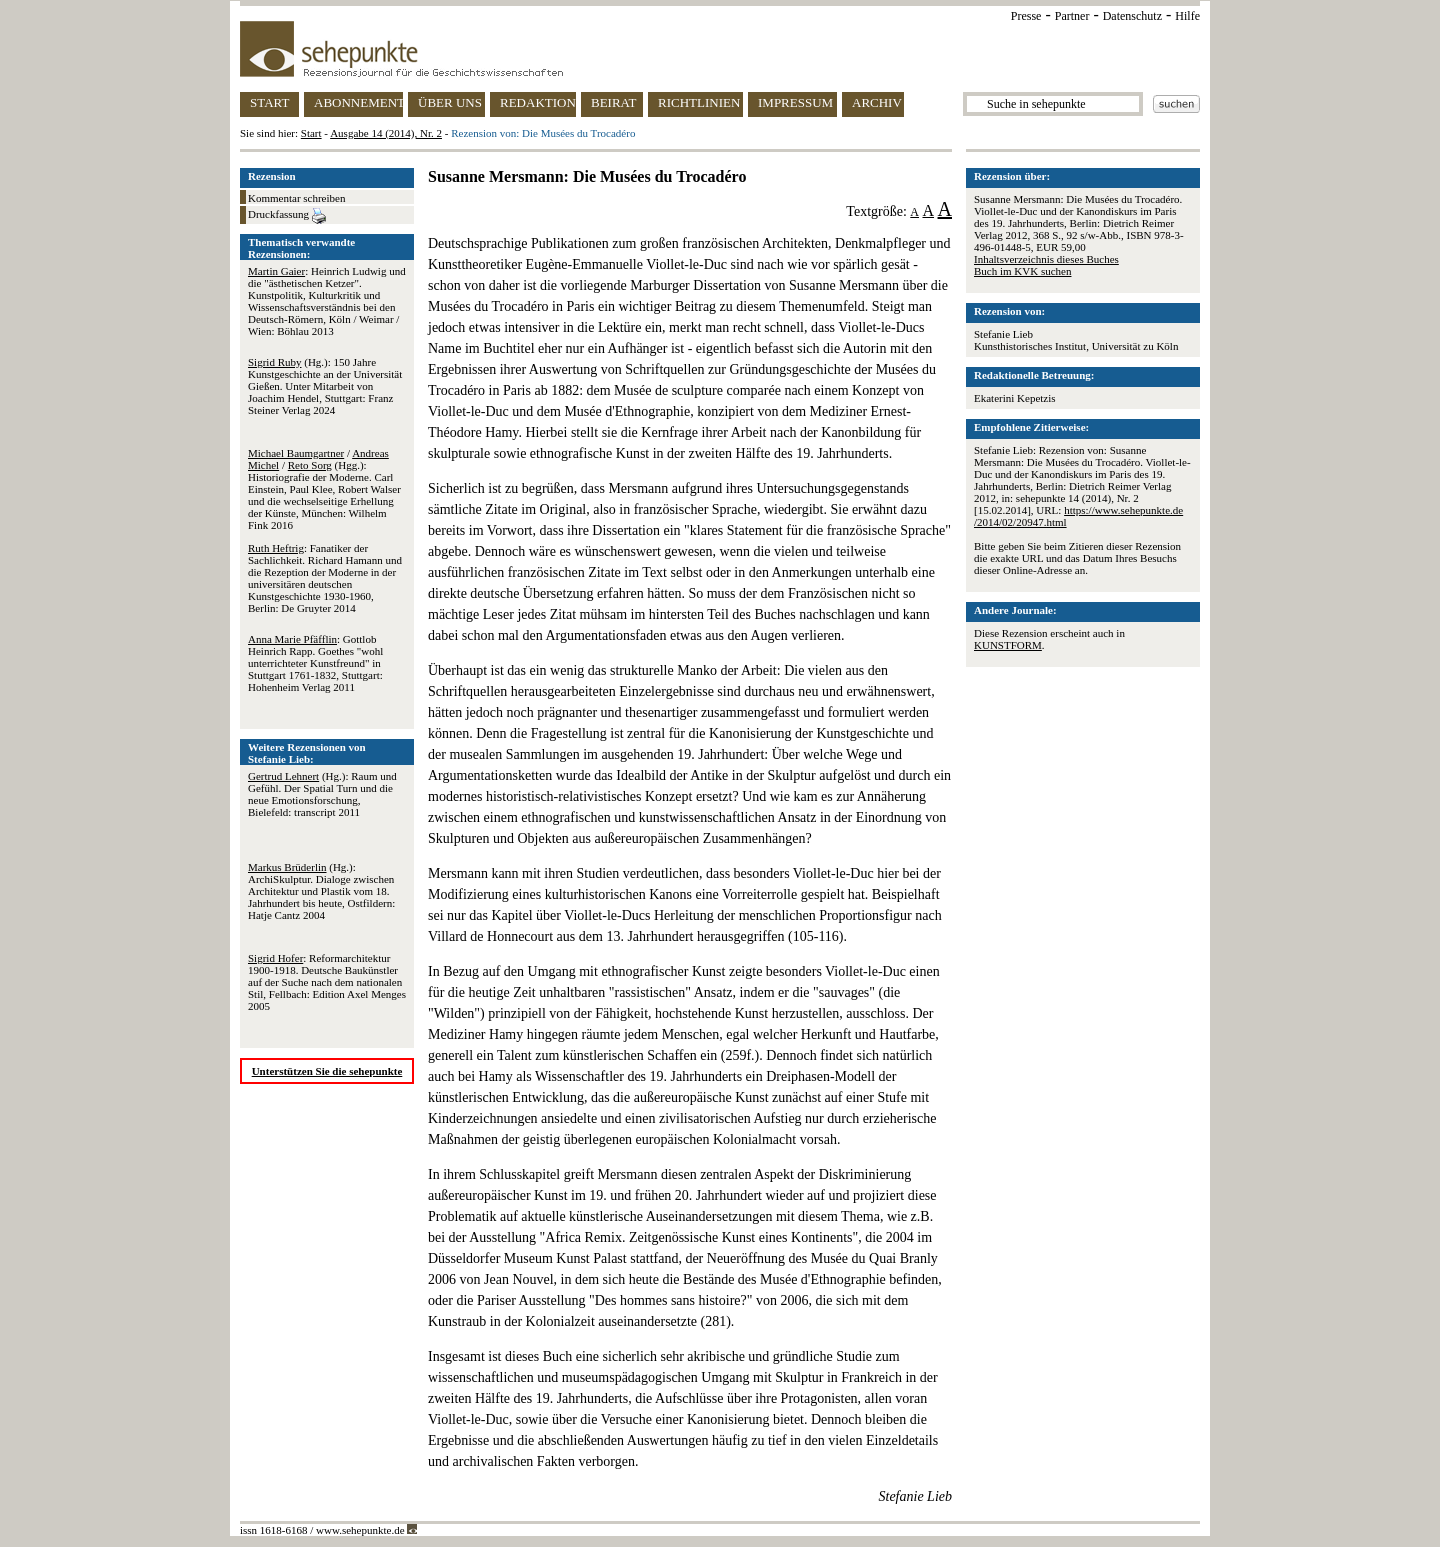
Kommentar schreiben (296, 198)
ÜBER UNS (450, 102)
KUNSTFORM (1008, 645)
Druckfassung (287, 216)
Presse (1026, 16)
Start (311, 133)
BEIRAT (614, 102)
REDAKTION (538, 102)
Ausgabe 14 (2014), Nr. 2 (386, 133)
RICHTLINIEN (699, 102)
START (269, 102)
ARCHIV (877, 102)
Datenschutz (1132, 16)
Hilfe (1187, 16)
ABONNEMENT (358, 102)
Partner (1072, 16)
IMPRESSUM (795, 102)
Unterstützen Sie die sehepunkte (327, 1071)
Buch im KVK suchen (1022, 271)
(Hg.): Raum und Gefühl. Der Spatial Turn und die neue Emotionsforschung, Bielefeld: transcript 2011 (322, 794)
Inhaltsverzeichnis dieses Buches (1046, 259)
